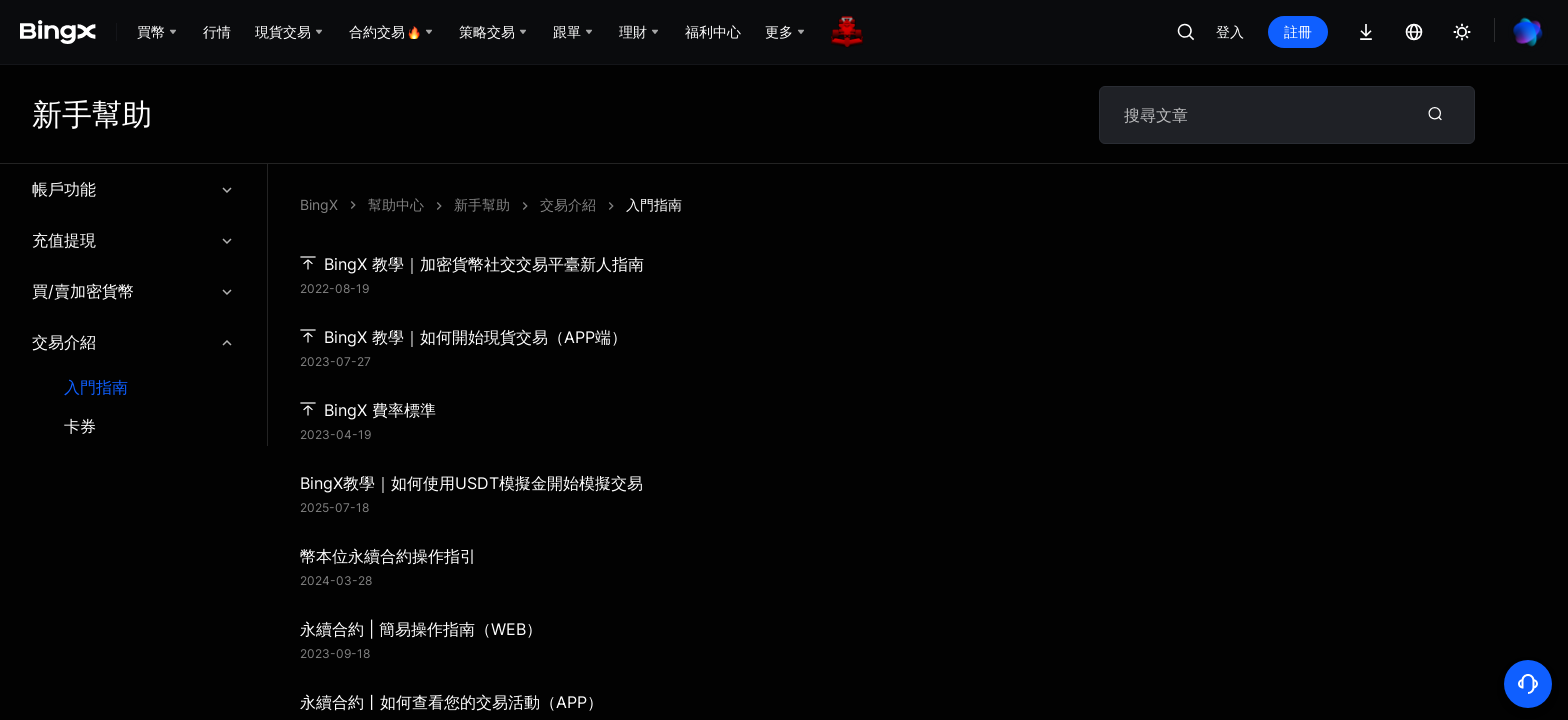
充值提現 (133, 240)
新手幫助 (482, 204)
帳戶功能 (133, 189)
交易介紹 (133, 342)
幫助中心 (396, 204)
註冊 (1298, 31)
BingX (319, 204)
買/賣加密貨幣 (133, 291)
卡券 (80, 426)
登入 (1230, 31)
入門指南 (96, 387)
